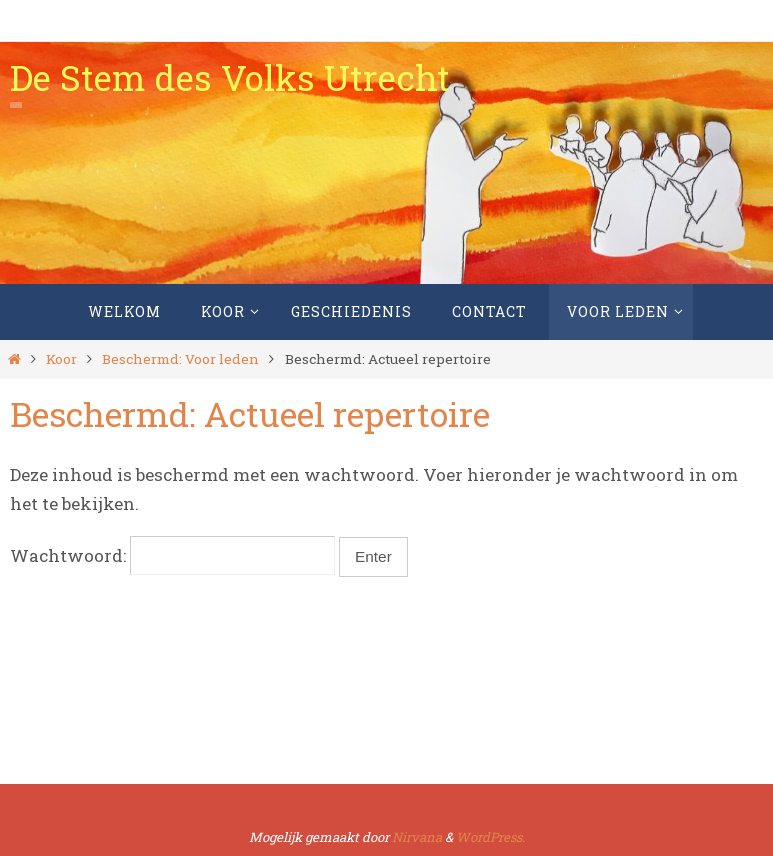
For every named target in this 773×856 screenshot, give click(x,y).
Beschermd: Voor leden (180, 359)
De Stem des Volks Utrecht (230, 77)
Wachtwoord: (172, 555)
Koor (61, 359)
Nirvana (417, 837)
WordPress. (490, 837)
